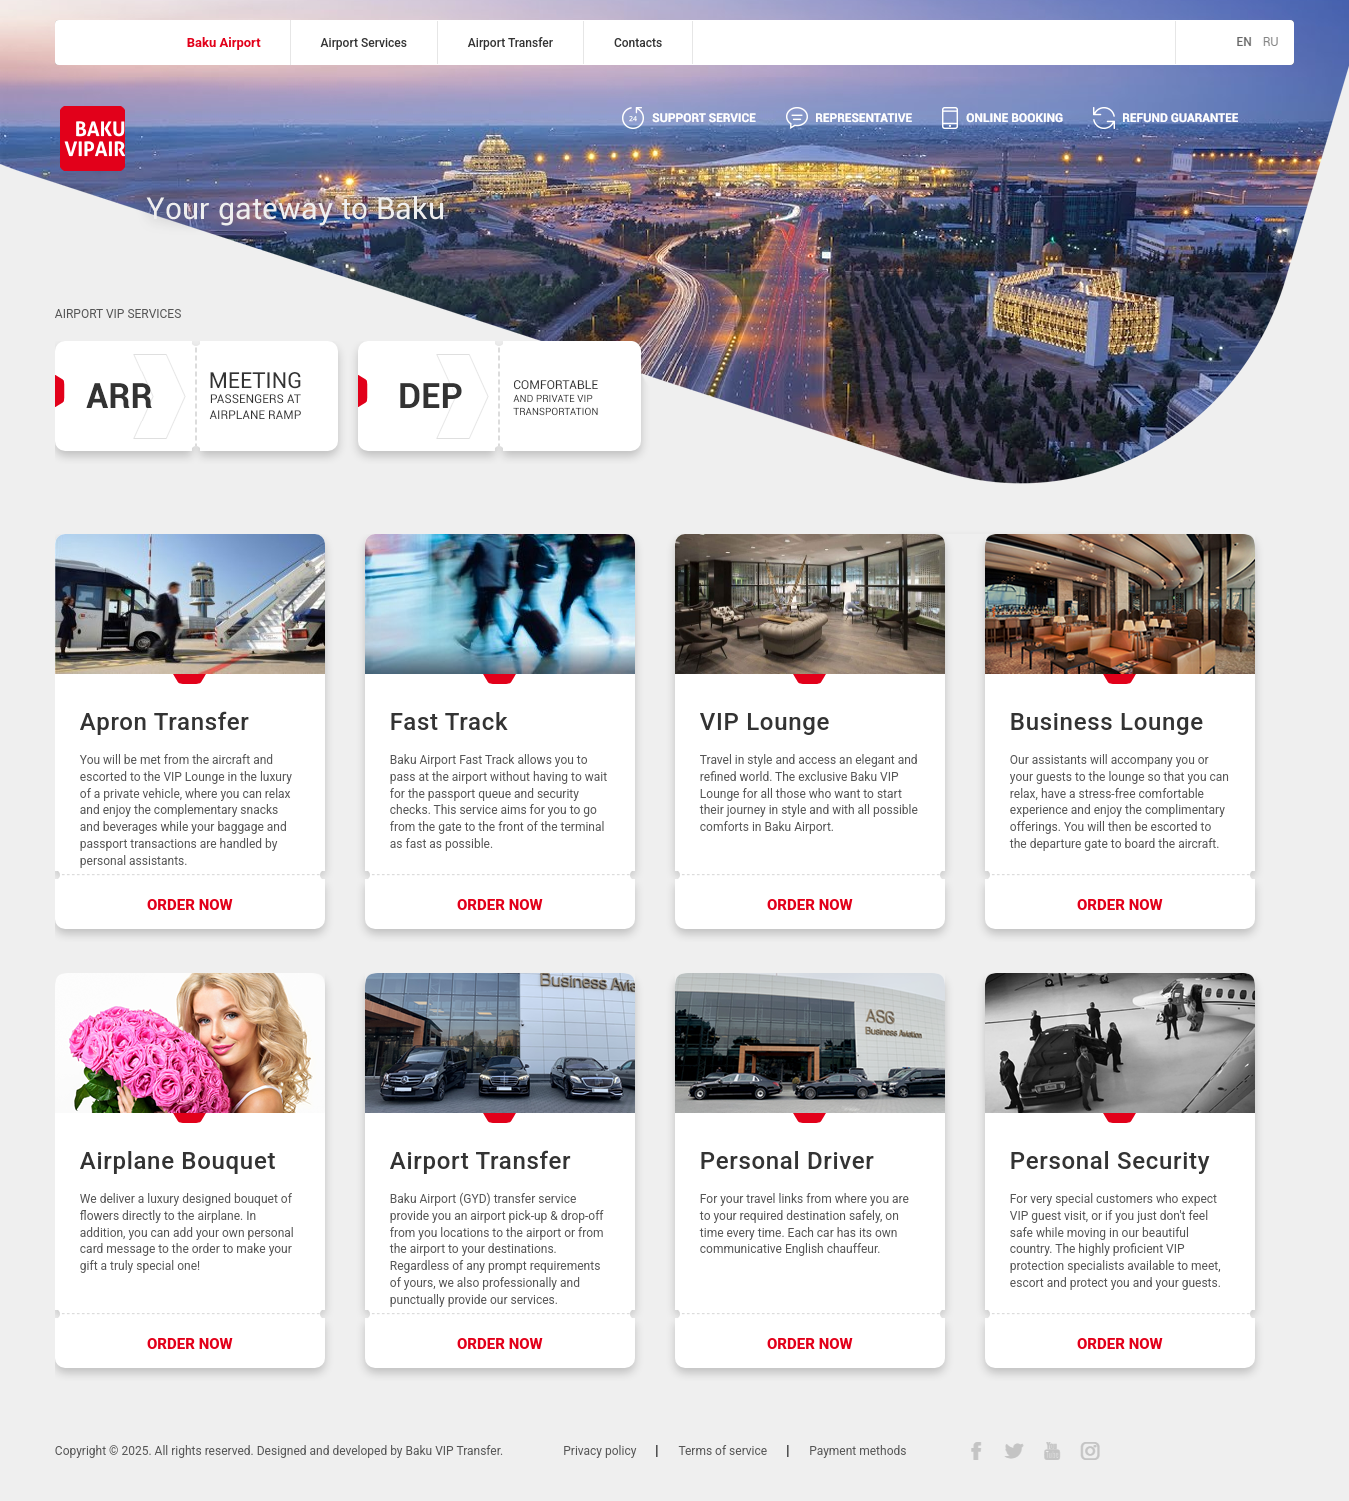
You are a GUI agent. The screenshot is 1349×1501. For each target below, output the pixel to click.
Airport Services (364, 43)
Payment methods (857, 1451)
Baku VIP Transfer (453, 1451)
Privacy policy (599, 1451)
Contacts (638, 43)
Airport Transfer (510, 43)
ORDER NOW (190, 905)
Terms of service (722, 1451)
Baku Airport (224, 42)
